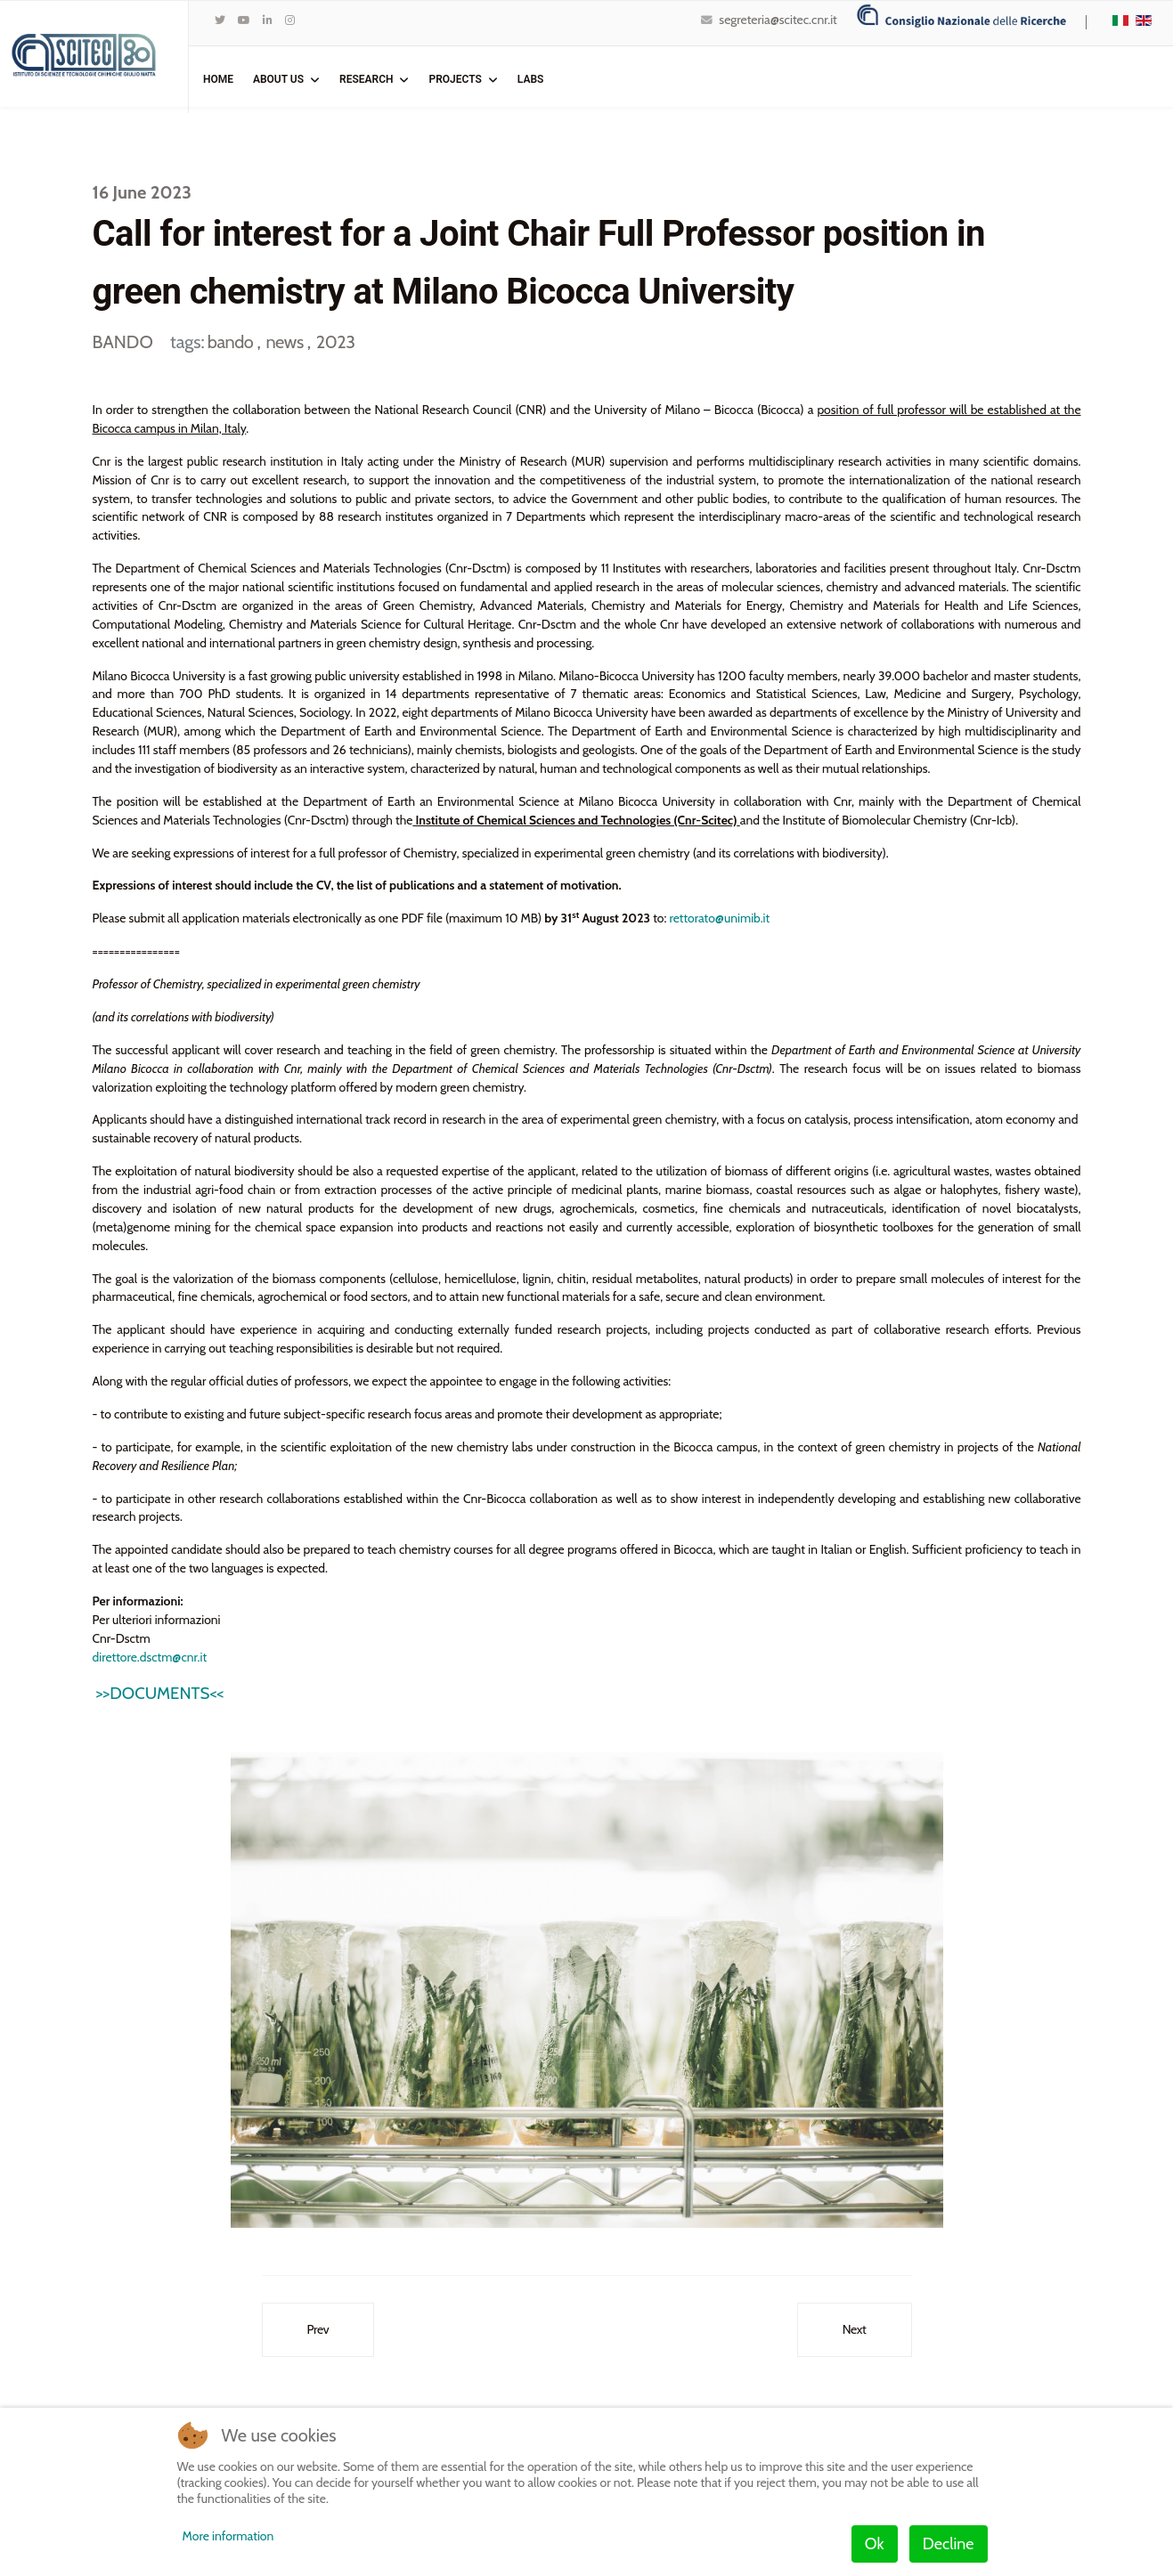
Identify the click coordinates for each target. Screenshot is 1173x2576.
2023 (335, 342)
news (285, 342)
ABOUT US (278, 79)
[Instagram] (290, 20)
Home (218, 79)
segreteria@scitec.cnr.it (777, 20)
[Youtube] (244, 20)
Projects (454, 79)
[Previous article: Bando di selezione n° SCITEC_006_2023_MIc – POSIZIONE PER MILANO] (318, 2336)
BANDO (123, 342)
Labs (530, 79)
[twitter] (220, 20)
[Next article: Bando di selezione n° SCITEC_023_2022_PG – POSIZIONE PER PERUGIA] (854, 2336)
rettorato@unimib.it (724, 921)
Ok (874, 2544)
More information (228, 2536)
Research (366, 79)
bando (232, 342)
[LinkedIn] (268, 20)
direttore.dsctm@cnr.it (150, 1662)
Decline (948, 2544)
